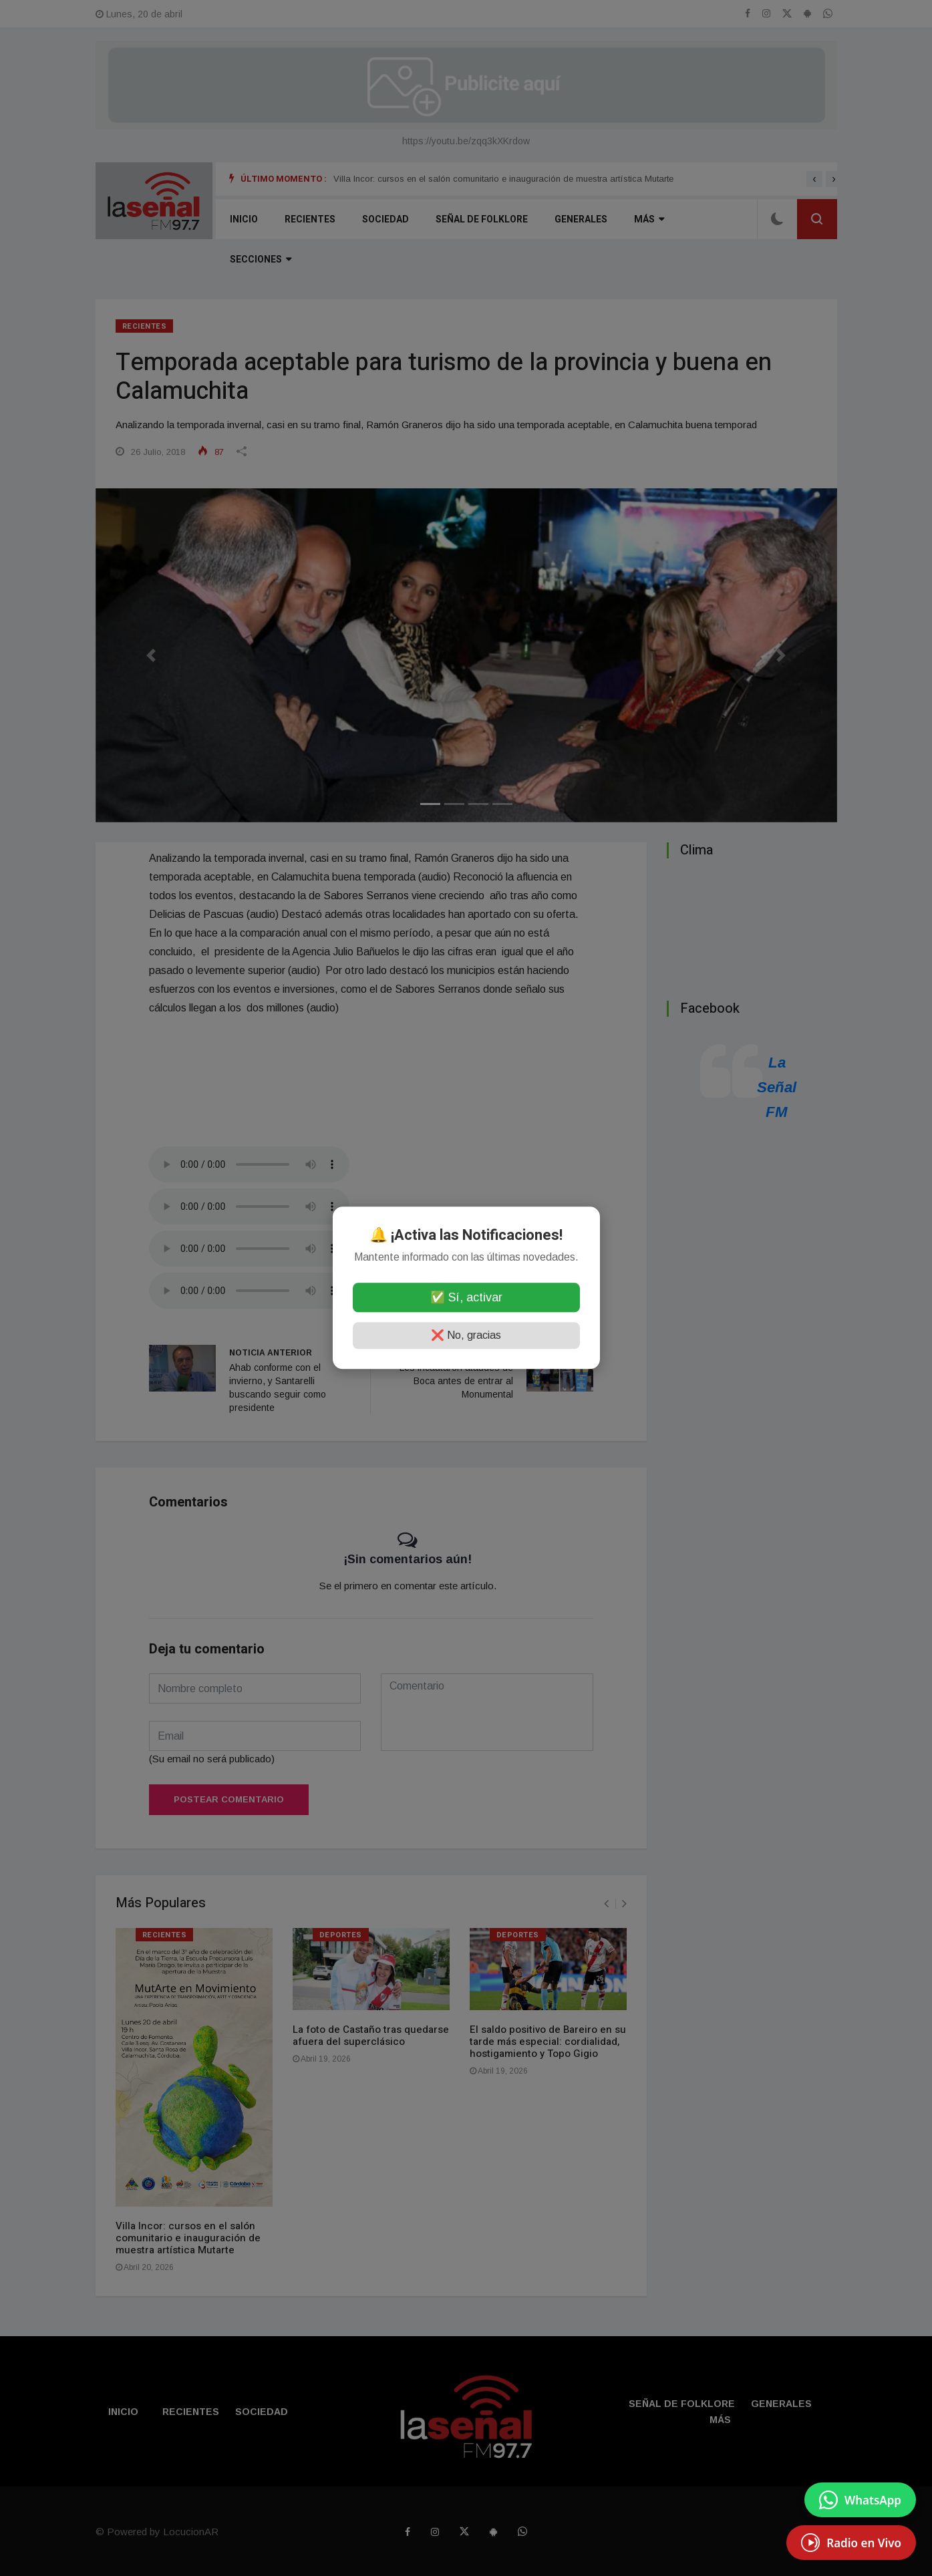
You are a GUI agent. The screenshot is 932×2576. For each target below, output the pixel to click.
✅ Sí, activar (466, 1298)
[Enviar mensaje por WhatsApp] (860, 2499)
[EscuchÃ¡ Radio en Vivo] (851, 2542)
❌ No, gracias (466, 1335)
